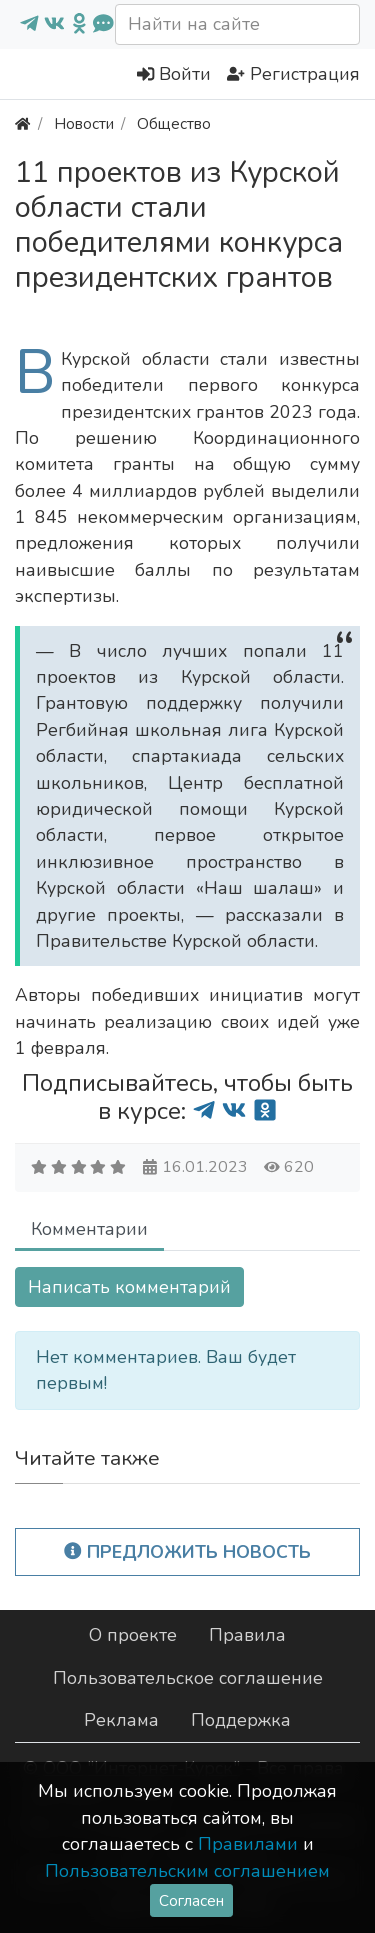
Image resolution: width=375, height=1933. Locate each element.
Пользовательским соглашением (187, 1871)
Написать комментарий (129, 1287)
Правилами (248, 1844)
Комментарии (89, 1229)
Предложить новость (187, 1552)
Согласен (191, 1900)
